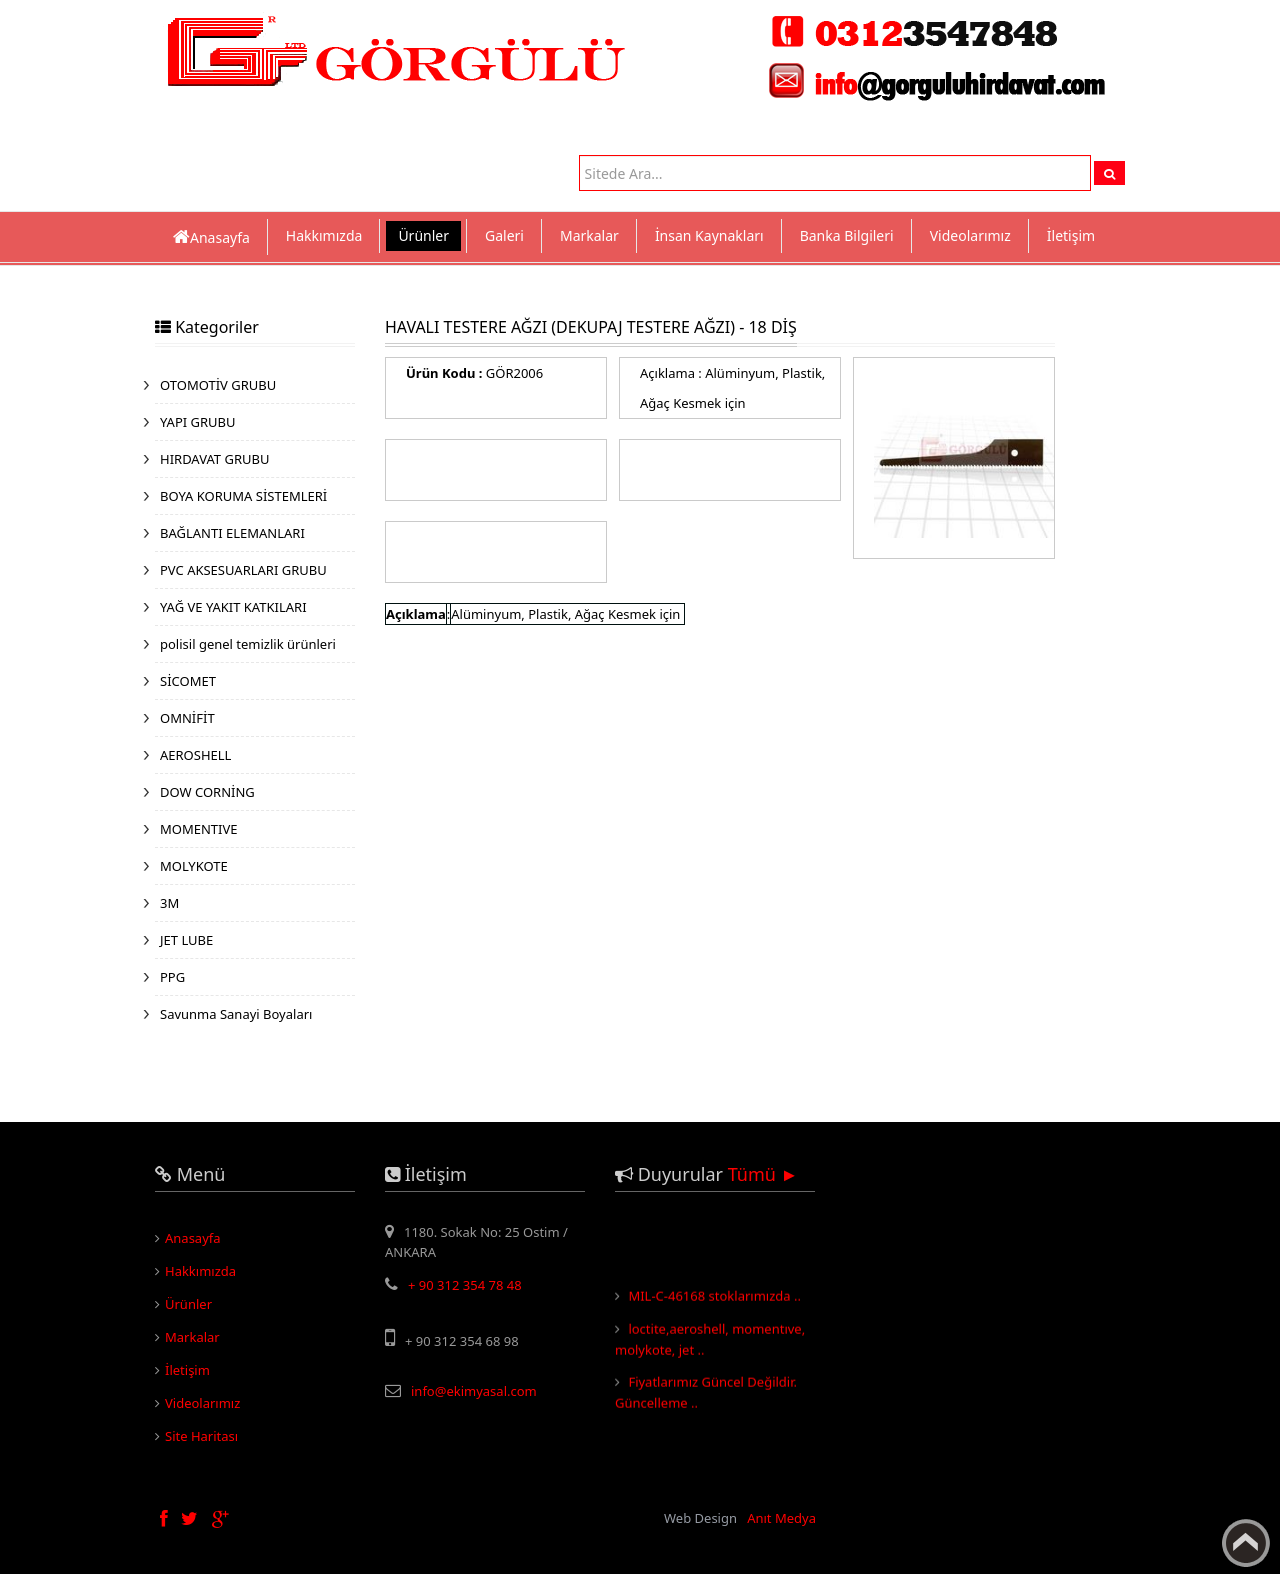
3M (169, 903)
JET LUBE (186, 940)
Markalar (589, 235)
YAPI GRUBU (198, 422)
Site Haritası (201, 1436)
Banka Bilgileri (847, 235)
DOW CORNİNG (207, 792)
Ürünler (423, 235)
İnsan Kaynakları (709, 235)
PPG (172, 977)
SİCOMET (188, 681)
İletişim (1071, 235)
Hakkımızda (324, 235)
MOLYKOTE (194, 866)
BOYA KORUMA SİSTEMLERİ (243, 496)
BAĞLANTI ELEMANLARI (232, 533)
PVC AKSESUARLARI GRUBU (243, 570)
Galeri (504, 235)
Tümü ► (763, 1174)
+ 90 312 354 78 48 (465, 1285)
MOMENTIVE (199, 829)
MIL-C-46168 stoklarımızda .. (714, 1300)
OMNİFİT (187, 718)
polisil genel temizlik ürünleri (248, 644)
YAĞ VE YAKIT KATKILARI (233, 607)
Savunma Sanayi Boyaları (236, 1014)
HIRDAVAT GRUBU (214, 459)
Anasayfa (193, 1238)
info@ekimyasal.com (474, 1391)
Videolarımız (970, 235)
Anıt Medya (781, 1518)
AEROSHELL (195, 755)
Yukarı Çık (1246, 1543)
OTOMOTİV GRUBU (218, 385)
